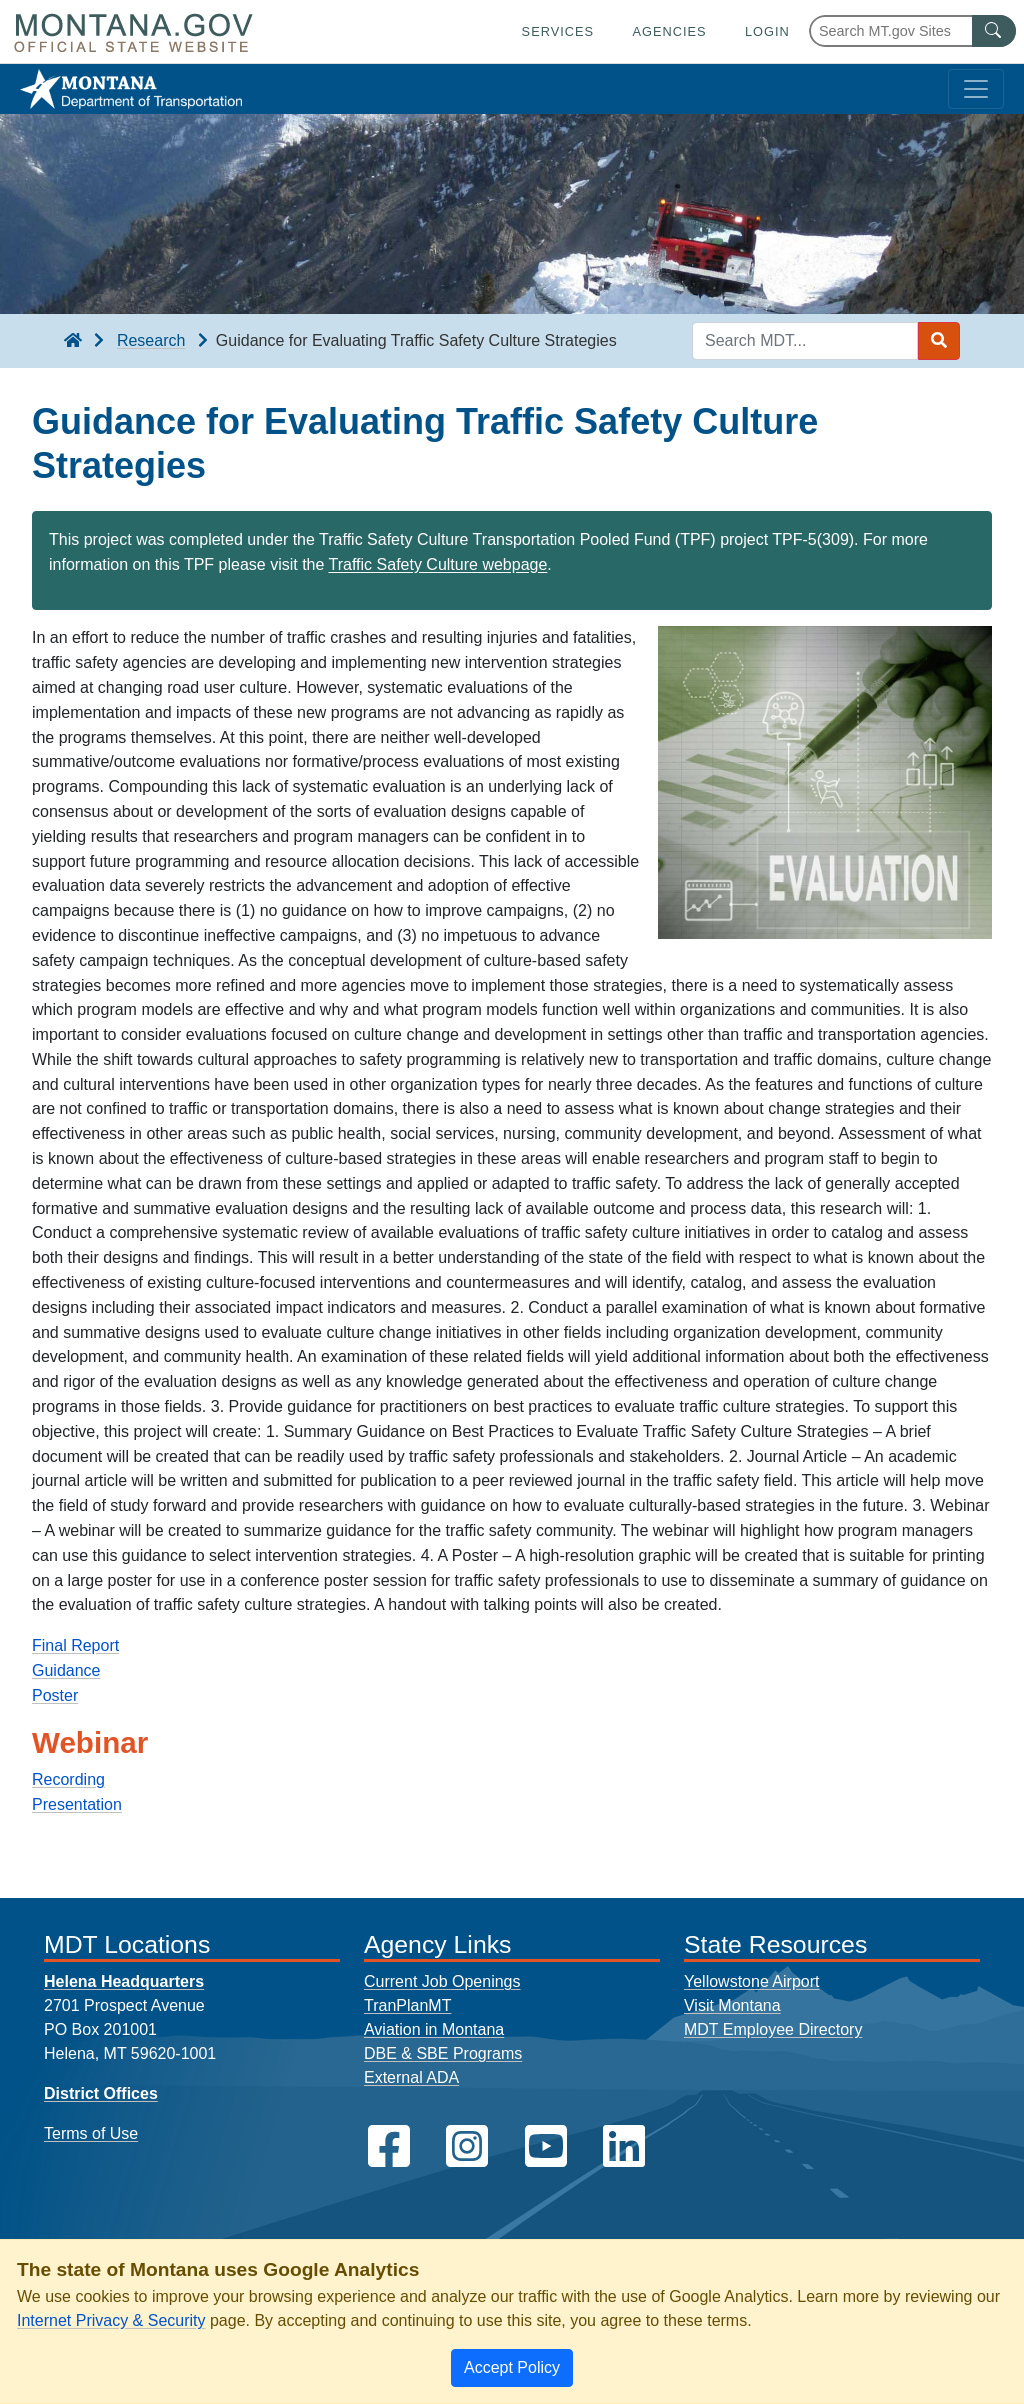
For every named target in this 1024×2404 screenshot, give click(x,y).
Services (558, 31)
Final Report (75, 1645)
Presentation (77, 1804)
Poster (55, 1695)
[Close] (512, 2368)
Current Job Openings (442, 1981)
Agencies (669, 31)
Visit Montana (732, 2005)
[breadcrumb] (73, 341)
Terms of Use (91, 2133)
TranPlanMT (407, 2005)
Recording (68, 1779)
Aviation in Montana (434, 2029)
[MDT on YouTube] (546, 2146)
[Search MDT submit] (939, 341)
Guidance (66, 1670)
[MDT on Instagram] (467, 2146)
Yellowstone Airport (752, 1981)
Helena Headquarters (124, 1981)
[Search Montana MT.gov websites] (912, 31)
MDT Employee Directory (773, 2029)
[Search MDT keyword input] (805, 341)
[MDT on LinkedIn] (624, 2146)
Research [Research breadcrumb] (151, 340)
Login (767, 31)
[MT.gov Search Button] (994, 31)
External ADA (411, 2077)
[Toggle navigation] (976, 89)
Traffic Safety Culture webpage (438, 564)
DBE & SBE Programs (443, 2053)
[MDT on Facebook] (389, 2146)
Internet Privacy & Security (111, 2320)
